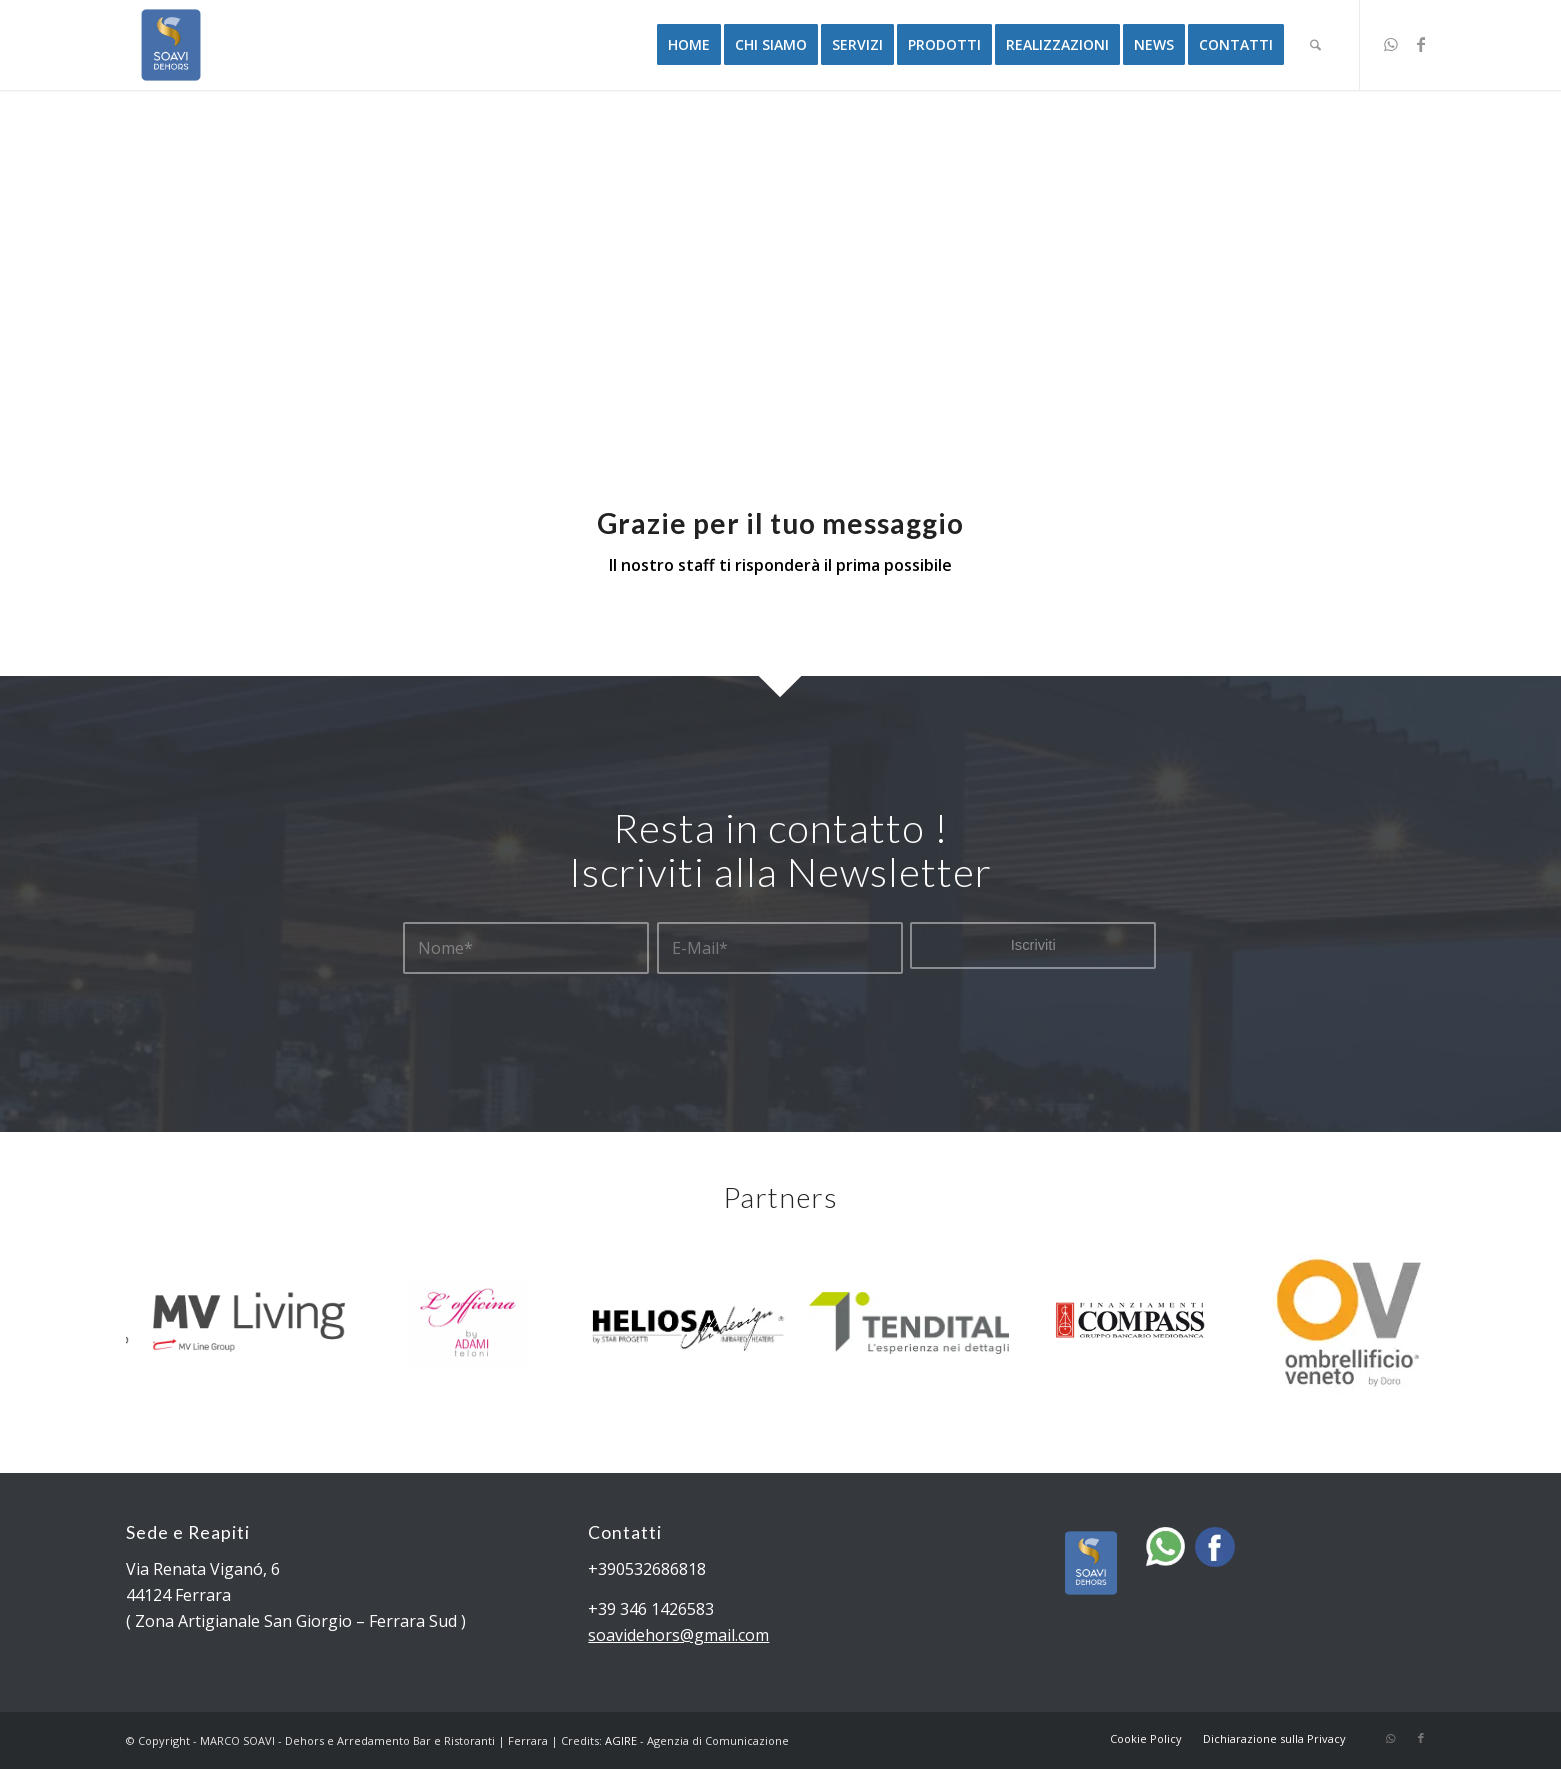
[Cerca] (1315, 45)
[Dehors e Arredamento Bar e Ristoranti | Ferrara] (171, 45)
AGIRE (621, 1740)
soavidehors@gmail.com (678, 1635)
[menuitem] (689, 45)
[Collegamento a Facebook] (1421, 44)
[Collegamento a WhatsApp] (1391, 44)
